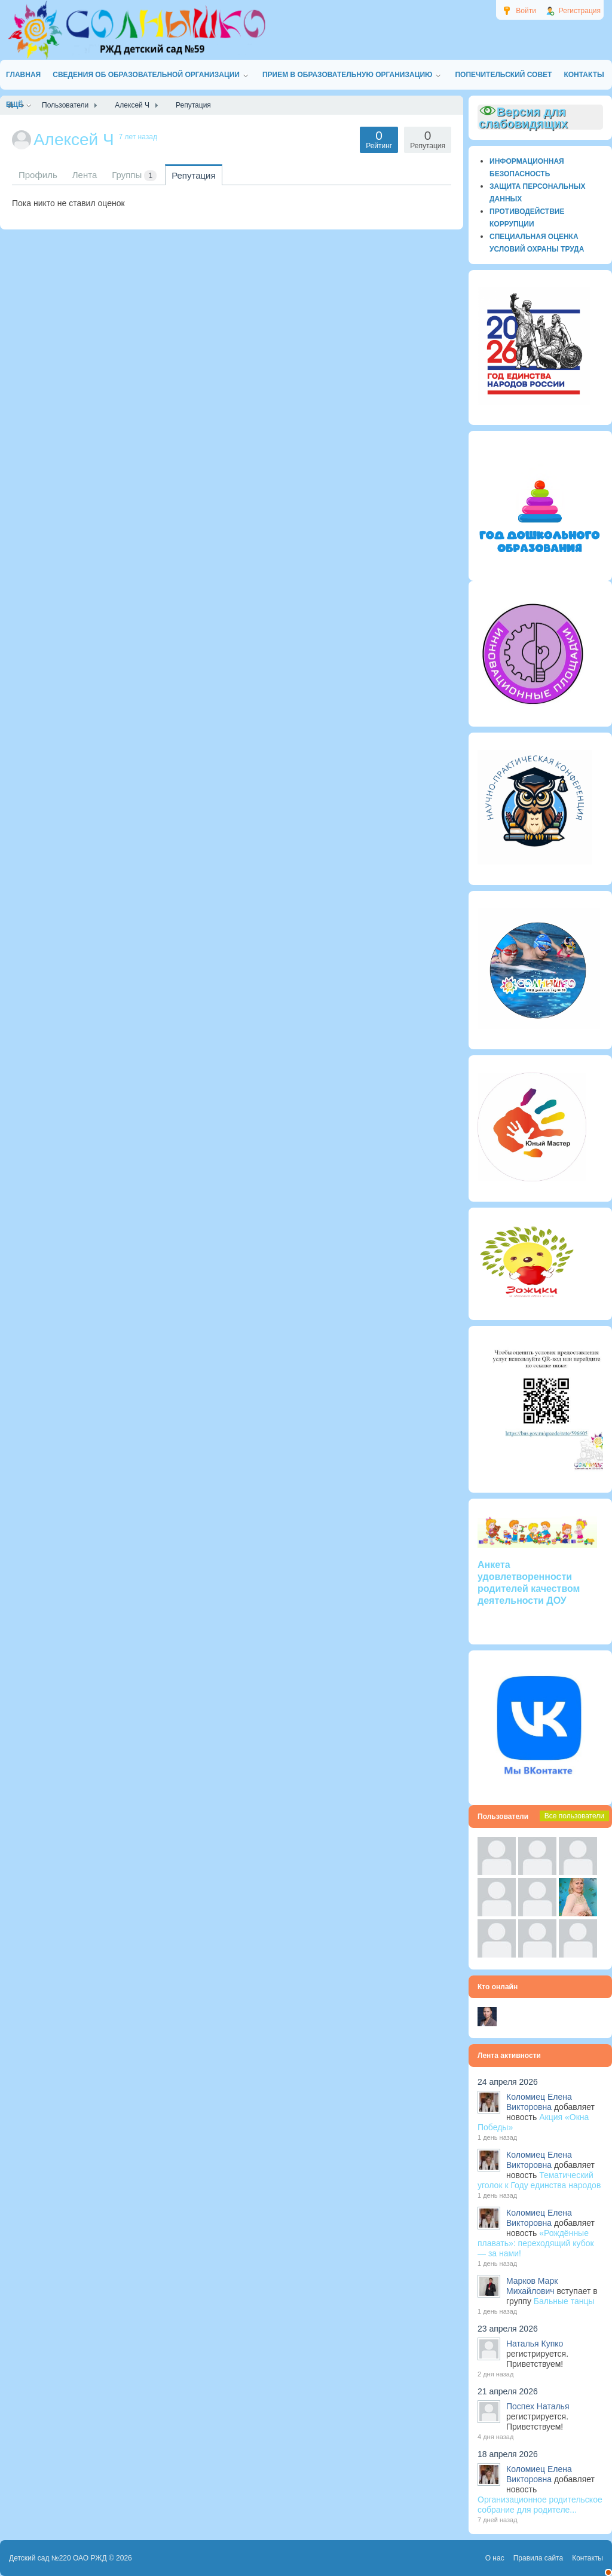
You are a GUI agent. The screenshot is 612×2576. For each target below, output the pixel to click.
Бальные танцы (564, 2301)
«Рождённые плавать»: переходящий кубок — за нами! (536, 2243)
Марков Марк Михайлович (532, 2286)
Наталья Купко (534, 2343)
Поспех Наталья (537, 2406)
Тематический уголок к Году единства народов (539, 2180)
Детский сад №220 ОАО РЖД (58, 2558)
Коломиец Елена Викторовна (539, 2102)
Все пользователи (574, 1816)
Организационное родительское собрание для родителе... (540, 2504)
